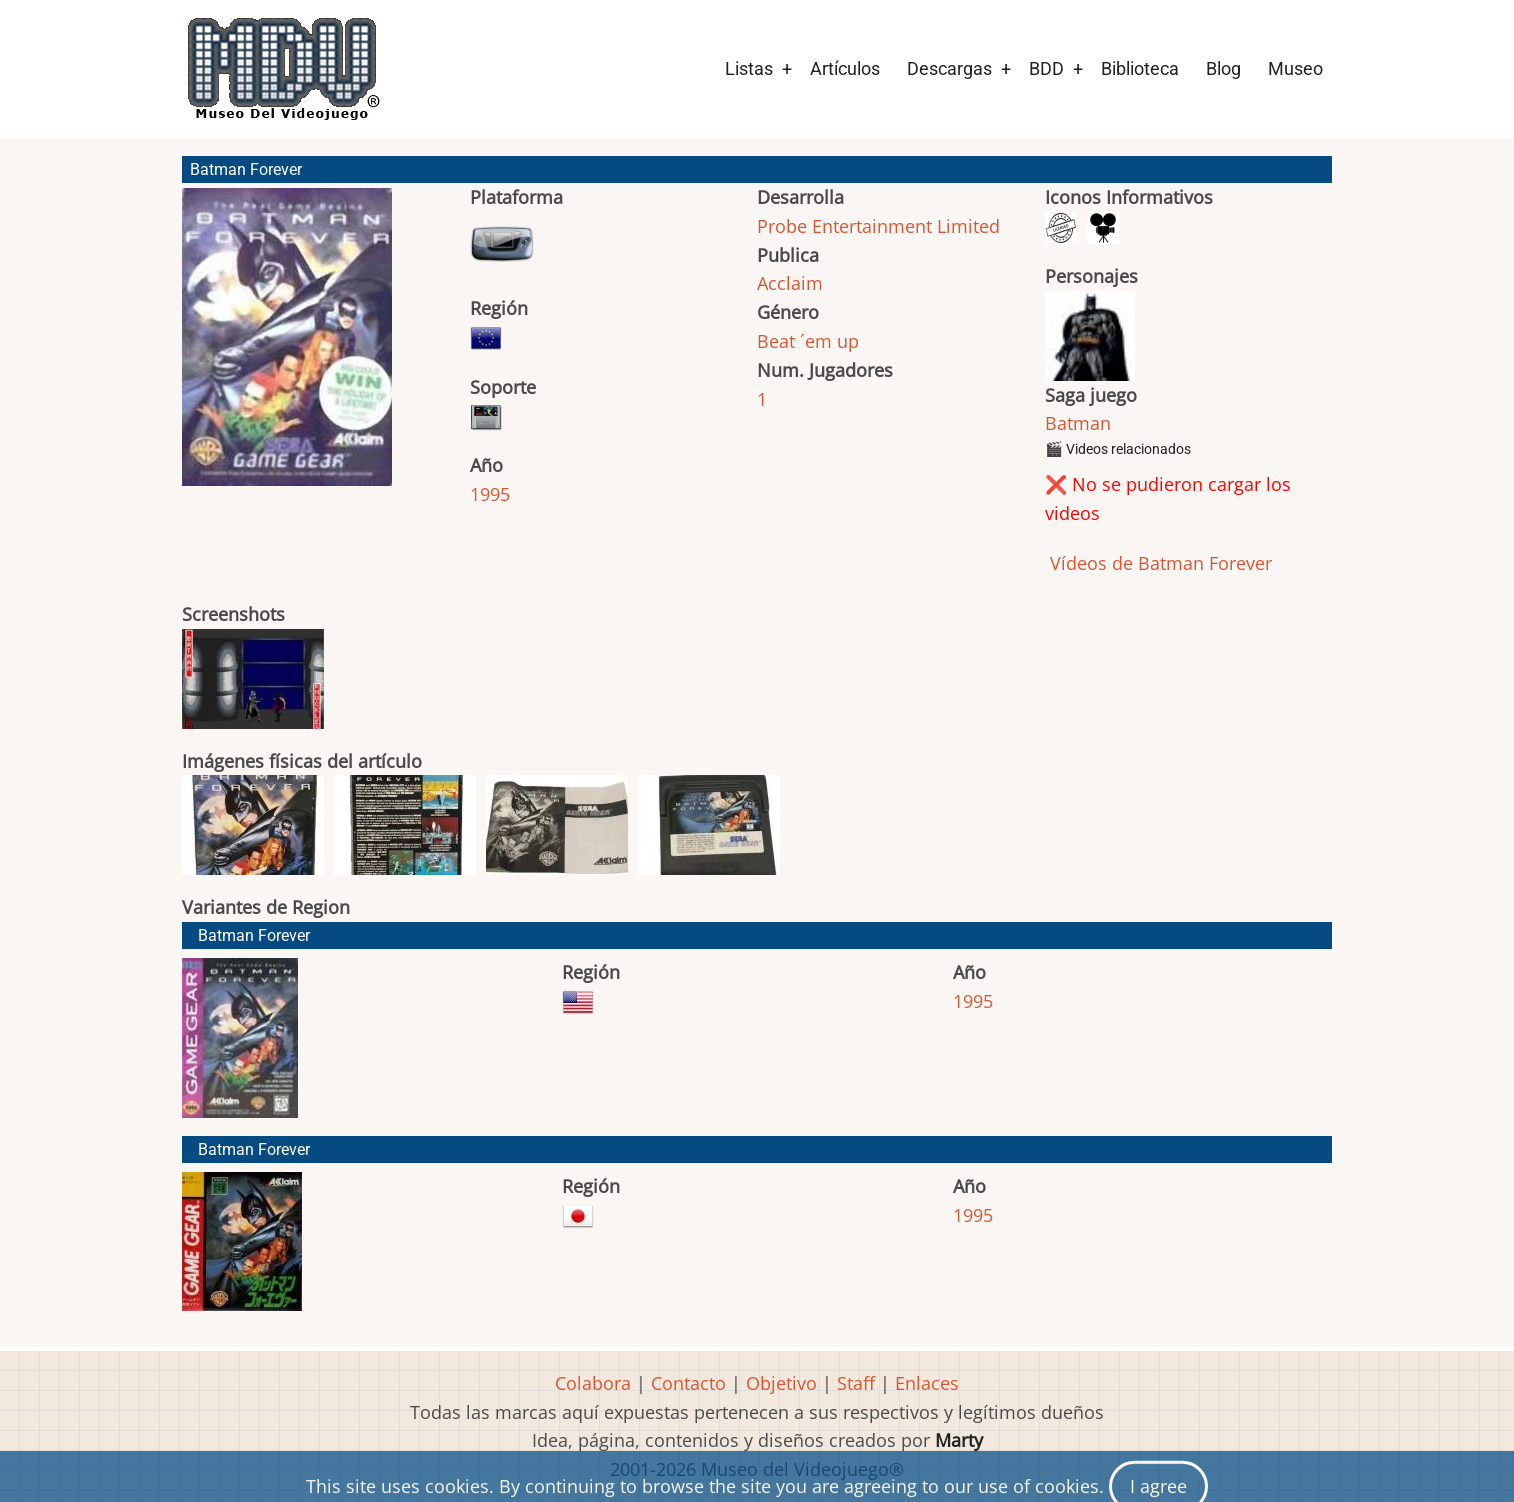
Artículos (845, 68)
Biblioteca (1140, 68)
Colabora (593, 1383)
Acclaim (790, 283)
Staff (856, 1383)
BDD (1046, 68)
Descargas (949, 68)
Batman (1078, 423)
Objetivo (781, 1383)
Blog (1223, 68)
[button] (287, 346)
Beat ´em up (808, 341)
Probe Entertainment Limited (878, 226)
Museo (1295, 68)
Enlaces (927, 1383)
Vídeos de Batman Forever (1158, 563)
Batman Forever (254, 935)
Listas (749, 68)
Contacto (688, 1383)
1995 (490, 494)
